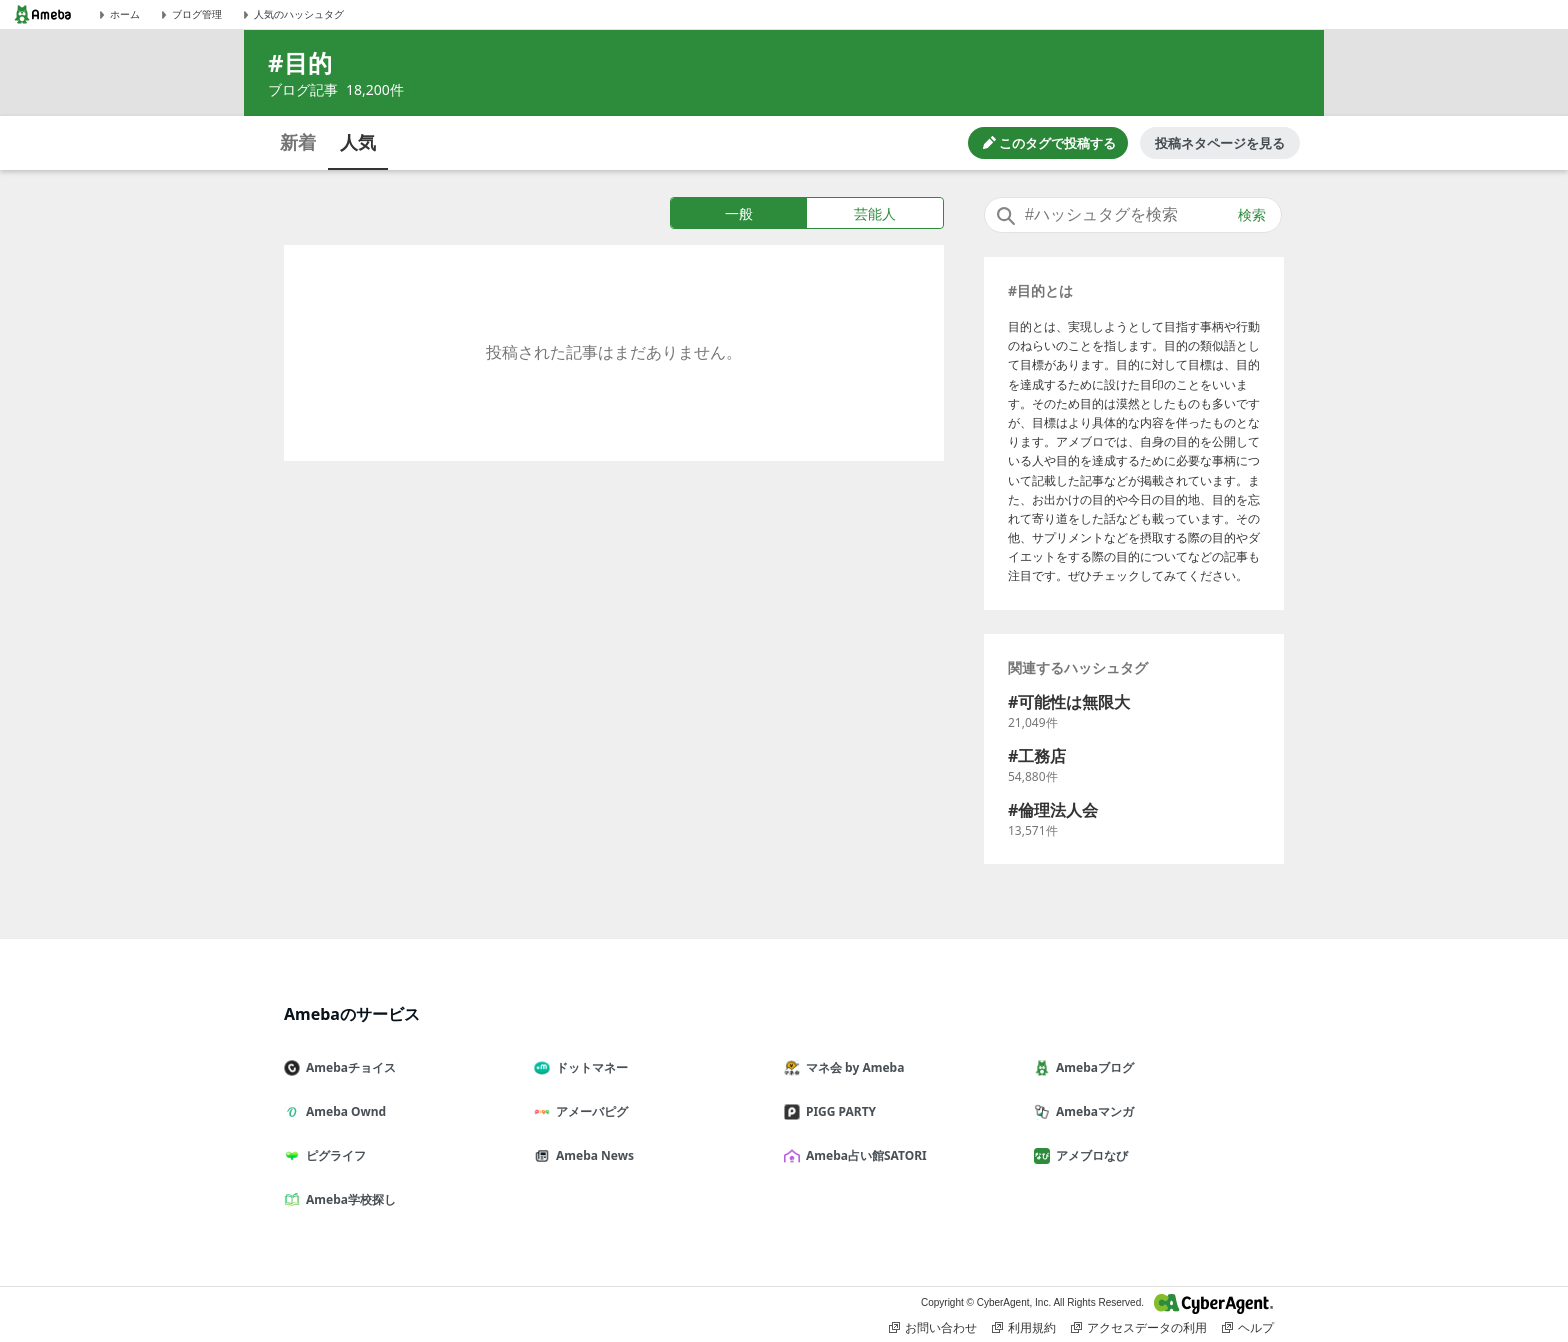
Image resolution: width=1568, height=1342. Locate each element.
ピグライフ (333, 1155)
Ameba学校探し (348, 1199)
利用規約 (1024, 1328)
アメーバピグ (589, 1111)
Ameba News (592, 1155)
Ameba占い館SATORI (863, 1155)
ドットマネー (589, 1067)
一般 (739, 213)
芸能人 (875, 213)
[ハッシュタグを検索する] (1133, 215)
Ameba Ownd (343, 1111)
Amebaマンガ (1092, 1111)
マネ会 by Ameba (852, 1067)
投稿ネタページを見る (1220, 143)
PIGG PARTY (838, 1111)
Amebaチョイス (348, 1067)
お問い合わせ (933, 1328)
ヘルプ (1248, 1328)
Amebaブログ (1092, 1067)
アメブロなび (1089, 1155)
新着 (298, 142)
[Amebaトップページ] (43, 14)
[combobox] (1133, 215)
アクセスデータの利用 (1139, 1328)
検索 (1252, 215)
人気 (358, 142)
